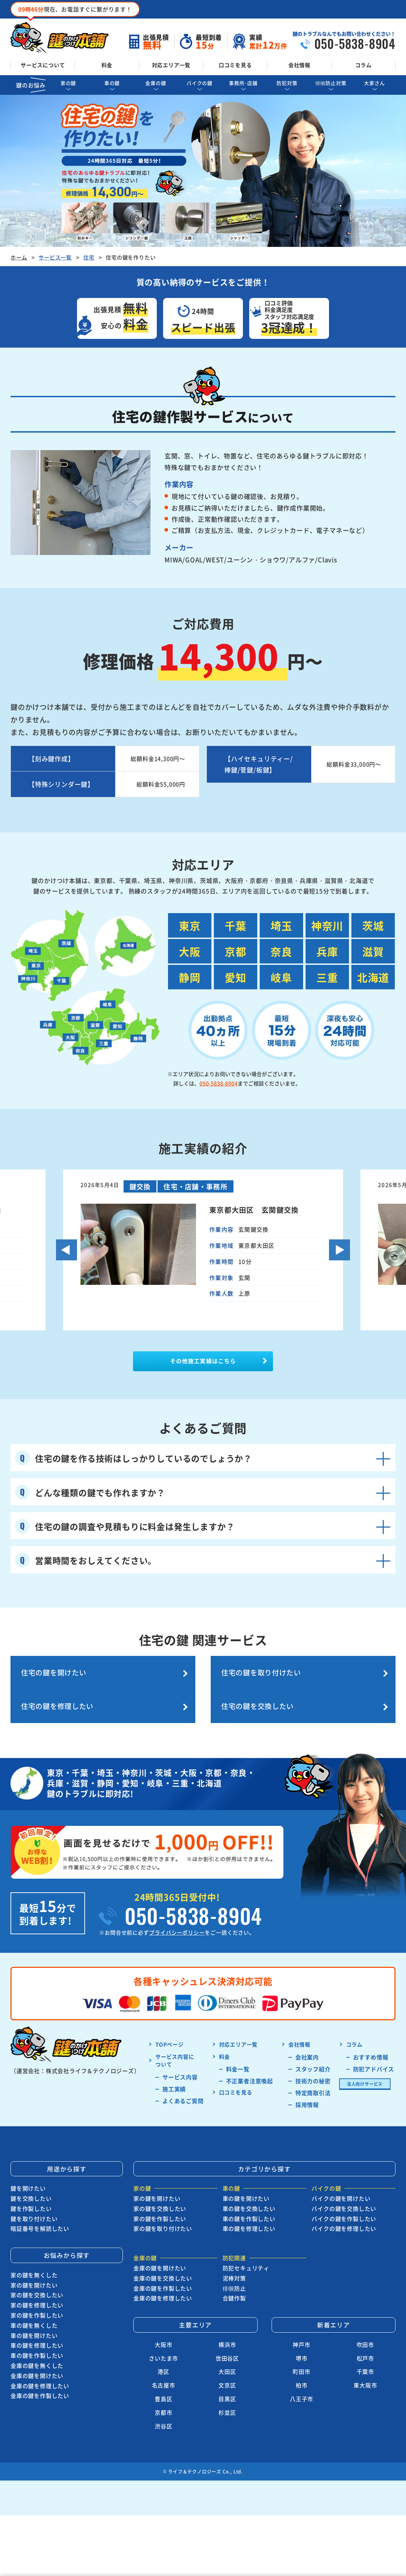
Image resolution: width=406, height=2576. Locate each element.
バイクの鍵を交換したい (344, 2198)
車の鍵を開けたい (33, 2325)
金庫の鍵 (155, 82)
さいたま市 (163, 2348)
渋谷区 (163, 2416)
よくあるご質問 (183, 2091)
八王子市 (301, 2389)
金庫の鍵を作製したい (39, 2386)
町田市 (301, 2362)
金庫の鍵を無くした (36, 2356)
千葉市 (365, 2362)
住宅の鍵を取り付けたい (151, 1684)
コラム (363, 65)
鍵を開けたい (28, 2179)
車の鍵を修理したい (36, 2336)
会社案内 (307, 2047)
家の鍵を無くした (33, 2265)
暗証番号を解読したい (39, 2219)
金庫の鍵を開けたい (36, 2366)
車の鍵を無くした (33, 2315)
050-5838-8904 (219, 1083)
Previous (66, 1249)
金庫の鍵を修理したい (39, 2376)
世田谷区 (227, 2348)
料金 (107, 65)
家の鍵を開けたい (33, 2275)
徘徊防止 (234, 2278)
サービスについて (43, 65)
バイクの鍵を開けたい (341, 2189)
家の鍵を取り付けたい (162, 2219)
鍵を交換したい (31, 2189)
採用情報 (307, 2095)
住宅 (88, 257)
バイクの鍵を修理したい (344, 2219)
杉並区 (227, 2402)
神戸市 (301, 2335)
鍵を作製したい (31, 2198)
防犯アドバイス (373, 2059)
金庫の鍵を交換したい (162, 2268)
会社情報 (299, 65)
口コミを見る (235, 65)
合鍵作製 (234, 2288)
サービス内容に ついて (174, 2050)
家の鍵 (68, 82)
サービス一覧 (55, 257)
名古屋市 (163, 2375)
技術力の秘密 (313, 2071)
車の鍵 (112, 82)
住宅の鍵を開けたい (53, 1678)
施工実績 (174, 2079)
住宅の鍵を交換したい (347, 1684)
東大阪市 (365, 2375)
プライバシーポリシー (177, 1923)
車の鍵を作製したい (36, 2346)
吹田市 (365, 2335)
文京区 (227, 2375)
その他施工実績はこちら (203, 1363)
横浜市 (227, 2335)
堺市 (302, 2348)
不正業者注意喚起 (249, 2071)
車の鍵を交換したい (249, 2198)
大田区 (227, 2362)
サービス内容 (180, 2067)
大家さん (374, 82)
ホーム (18, 257)
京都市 (163, 2402)
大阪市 (163, 2335)
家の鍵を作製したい (36, 2305)
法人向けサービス (365, 2074)
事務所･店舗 (243, 82)
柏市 (302, 2375)
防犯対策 (286, 82)
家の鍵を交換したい (36, 2285)
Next (339, 1249)
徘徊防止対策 (330, 82)
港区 (163, 2362)
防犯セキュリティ (246, 2258)
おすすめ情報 (370, 2047)
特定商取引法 (313, 2083)
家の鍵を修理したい (36, 2295)
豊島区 (163, 2389)
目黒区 (227, 2389)
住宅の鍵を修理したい (249, 1684)
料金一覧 (238, 2059)
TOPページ (169, 2034)
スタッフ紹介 (313, 2059)
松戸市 (365, 2348)
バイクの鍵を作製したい (344, 2209)
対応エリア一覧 (171, 65)
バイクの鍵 (199, 82)
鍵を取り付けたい (33, 2209)
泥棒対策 (234, 2268)
